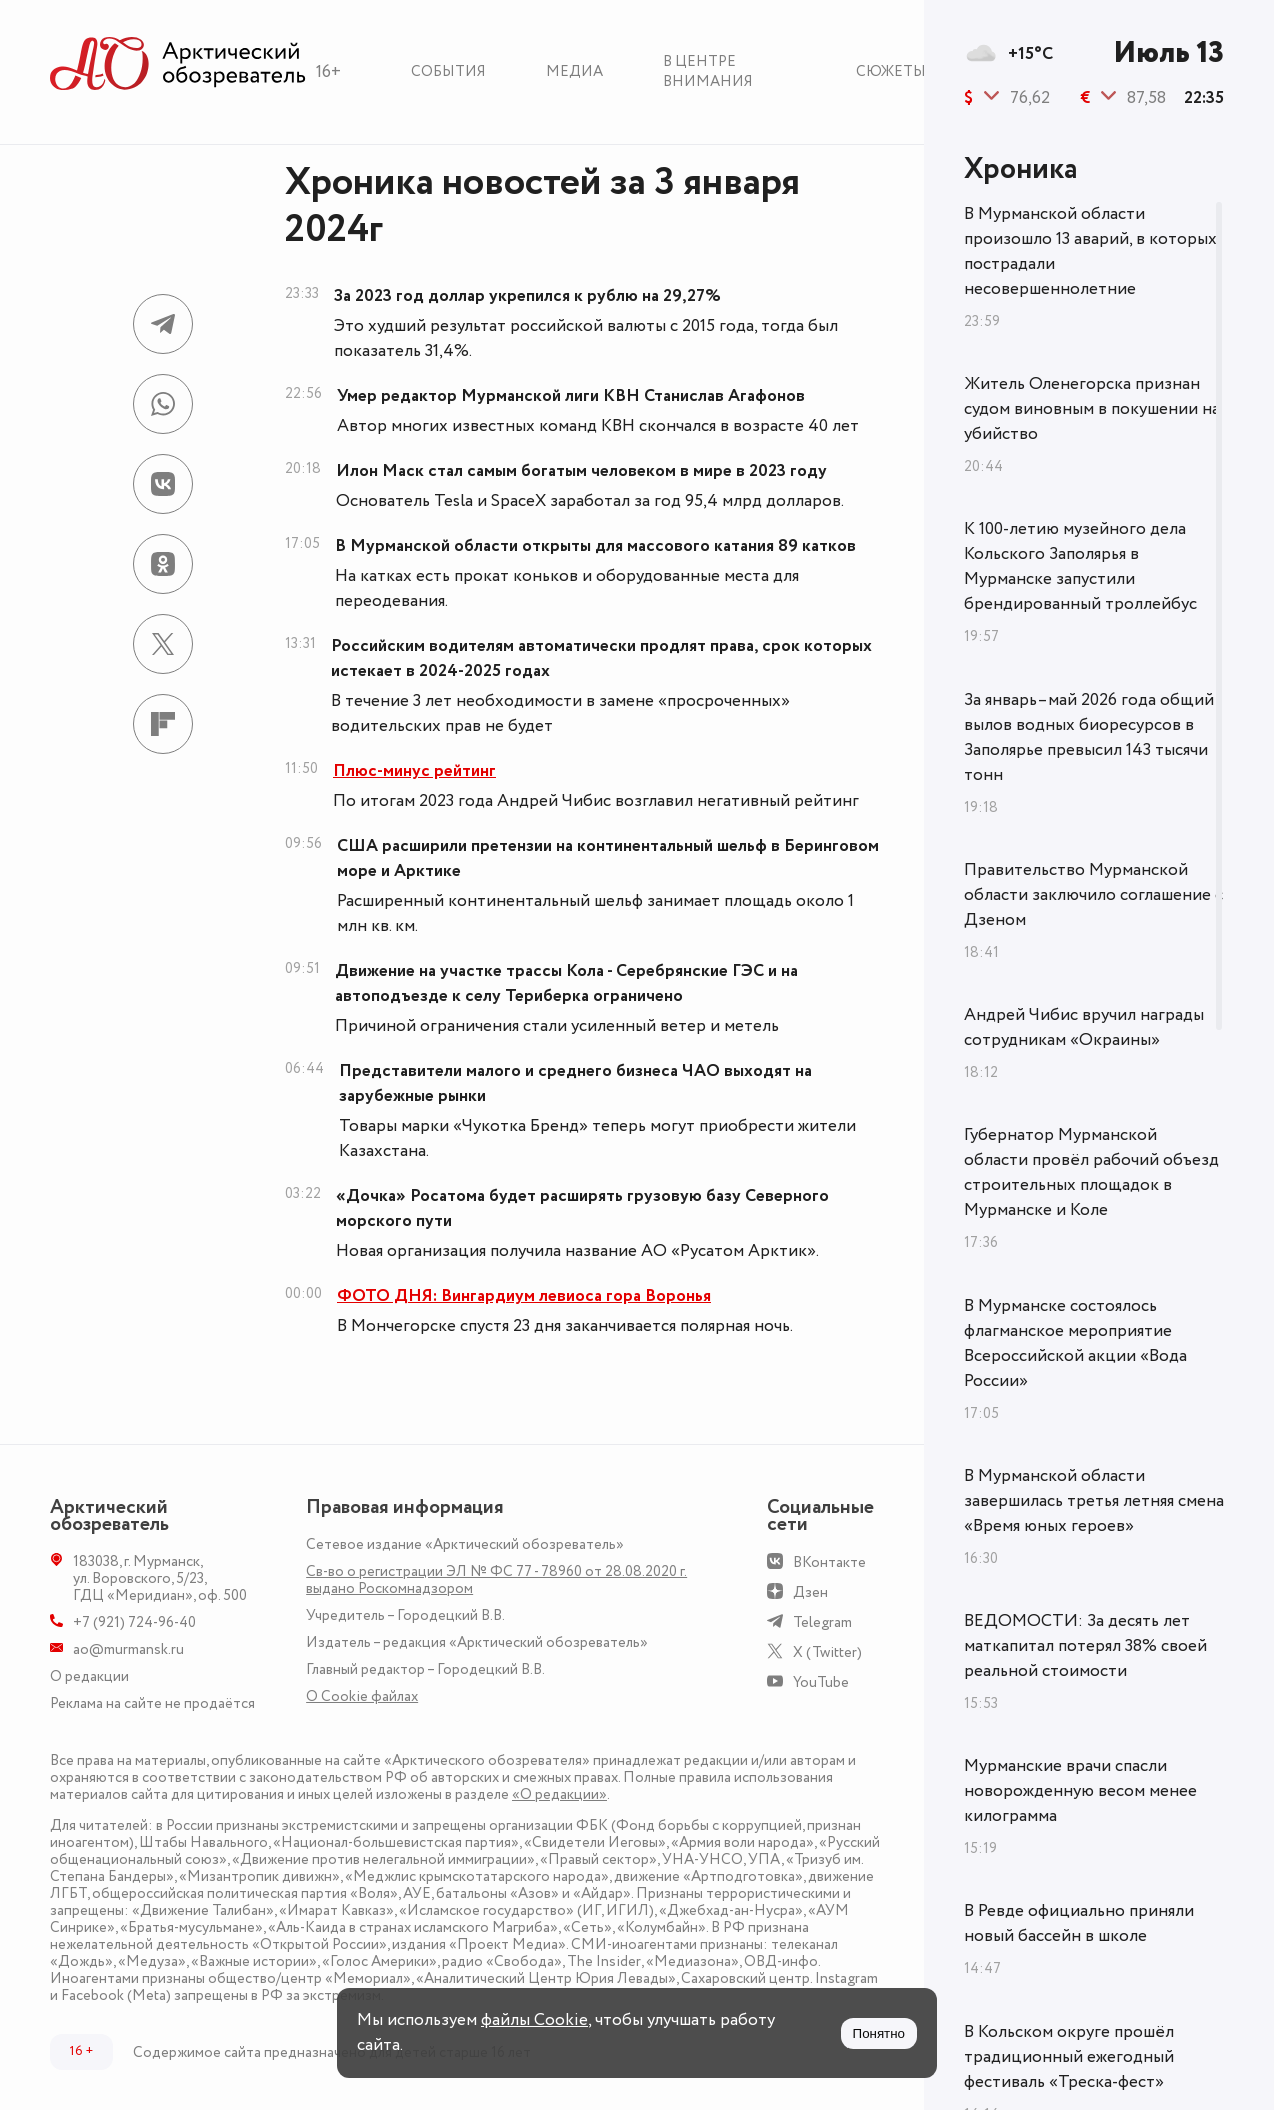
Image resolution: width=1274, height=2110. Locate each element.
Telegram (822, 1622)
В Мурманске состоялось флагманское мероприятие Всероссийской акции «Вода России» (1075, 1343)
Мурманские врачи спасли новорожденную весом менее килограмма (1080, 1791)
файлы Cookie (534, 2020)
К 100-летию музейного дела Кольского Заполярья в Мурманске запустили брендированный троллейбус (1080, 566)
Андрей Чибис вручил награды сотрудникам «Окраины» (1084, 1027)
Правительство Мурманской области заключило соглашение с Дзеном (1093, 895)
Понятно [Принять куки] (879, 2033)
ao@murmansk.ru (128, 1649)
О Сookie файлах (362, 1696)
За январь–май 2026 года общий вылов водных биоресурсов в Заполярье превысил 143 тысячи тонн (1089, 737)
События (448, 71)
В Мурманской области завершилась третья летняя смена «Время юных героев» (1094, 1501)
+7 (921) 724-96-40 (134, 1622)
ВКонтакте (829, 1562)
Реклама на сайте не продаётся (152, 1703)
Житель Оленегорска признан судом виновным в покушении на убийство (1092, 409)
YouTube (821, 1682)
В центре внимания (708, 71)
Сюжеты (891, 71)
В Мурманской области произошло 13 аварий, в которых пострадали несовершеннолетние (1090, 251)
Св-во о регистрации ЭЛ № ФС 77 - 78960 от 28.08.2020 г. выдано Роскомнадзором (496, 1580)
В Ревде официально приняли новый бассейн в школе (1079, 1923)
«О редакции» (559, 1794)
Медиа (574, 71)
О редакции (89, 1676)
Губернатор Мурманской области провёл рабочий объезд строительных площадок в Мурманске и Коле (1091, 1172)
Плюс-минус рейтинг (414, 771)
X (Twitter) (827, 1652)
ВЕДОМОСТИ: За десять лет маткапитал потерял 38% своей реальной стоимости (1085, 1646)
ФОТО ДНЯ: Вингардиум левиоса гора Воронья (524, 1296)
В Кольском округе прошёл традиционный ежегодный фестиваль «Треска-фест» (1069, 2057)
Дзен (810, 1592)
